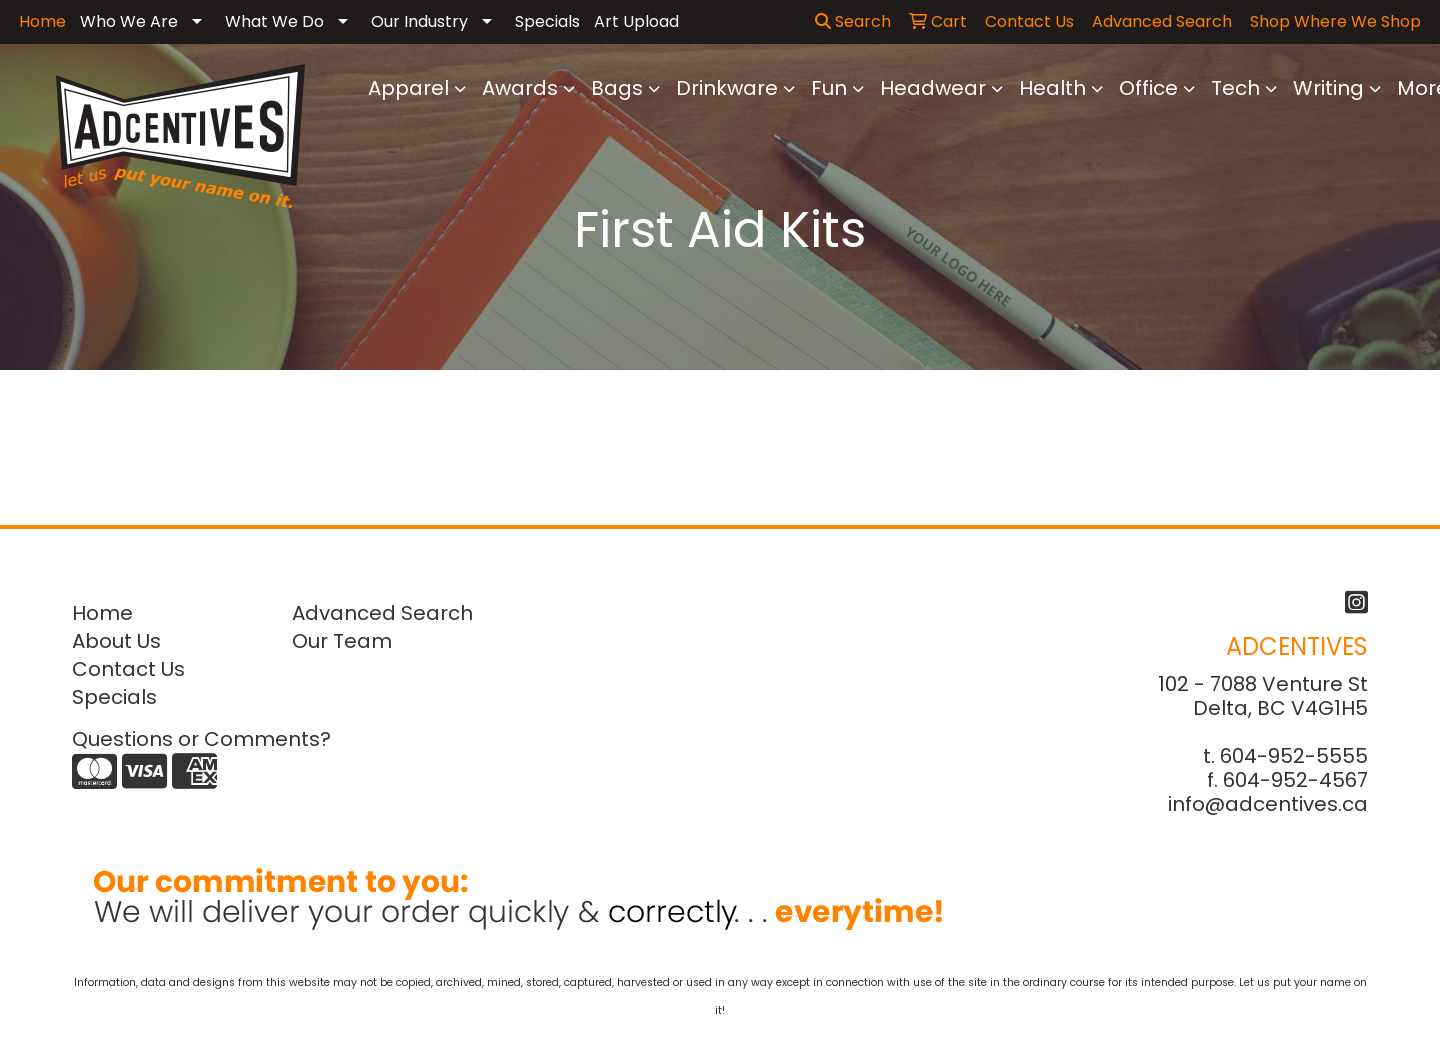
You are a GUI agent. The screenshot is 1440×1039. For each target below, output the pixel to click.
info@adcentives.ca (1268, 804)
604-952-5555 (1294, 756)
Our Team (342, 641)
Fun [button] (829, 88)
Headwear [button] (933, 88)
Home (102, 613)
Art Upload (636, 21)
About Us (116, 641)
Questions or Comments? (201, 739)
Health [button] (1052, 88)
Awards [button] (520, 88)
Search (853, 21)
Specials (547, 21)
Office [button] (1148, 88)
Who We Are (129, 21)
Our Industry (419, 21)
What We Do (274, 21)
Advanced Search (382, 613)
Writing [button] (1328, 88)
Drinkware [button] (727, 88)
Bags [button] (617, 88)
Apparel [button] (408, 88)
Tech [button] (1235, 88)
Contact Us (128, 669)
